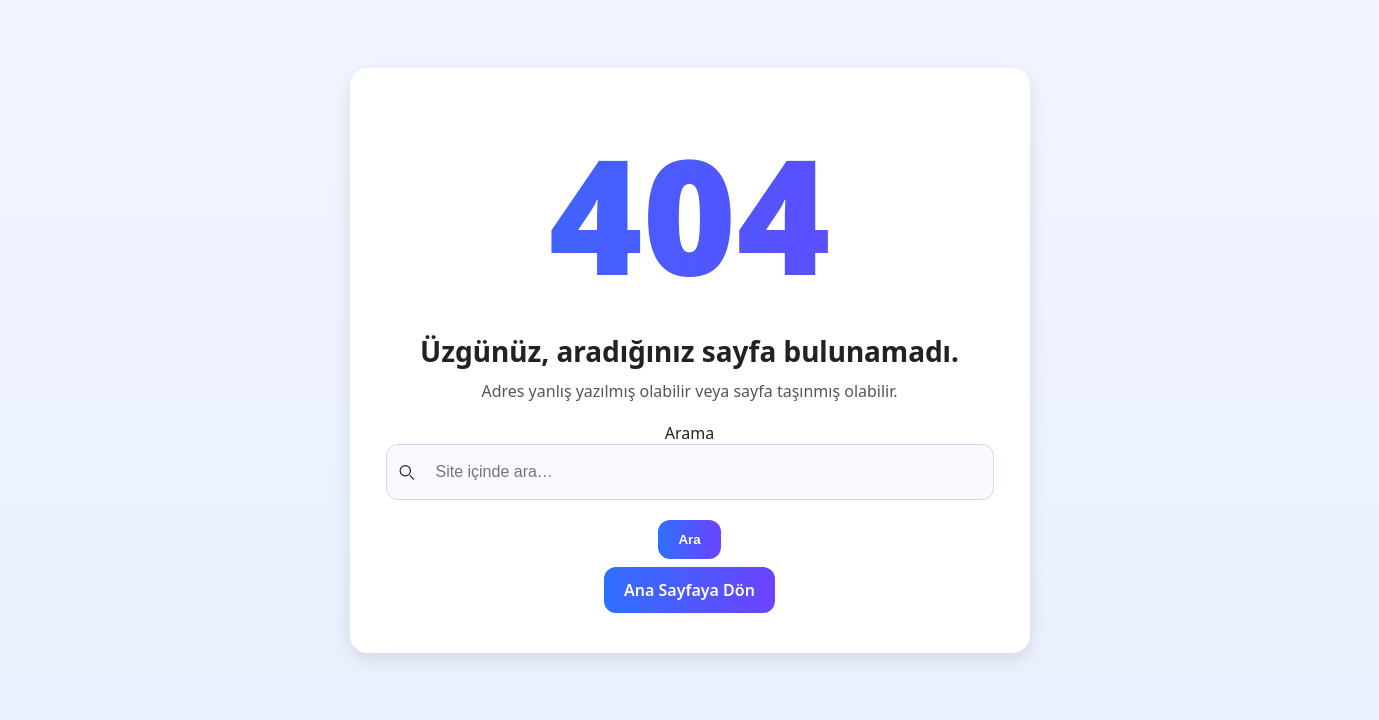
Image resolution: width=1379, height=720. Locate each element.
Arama (689, 433)
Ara (689, 539)
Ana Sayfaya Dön (689, 590)
